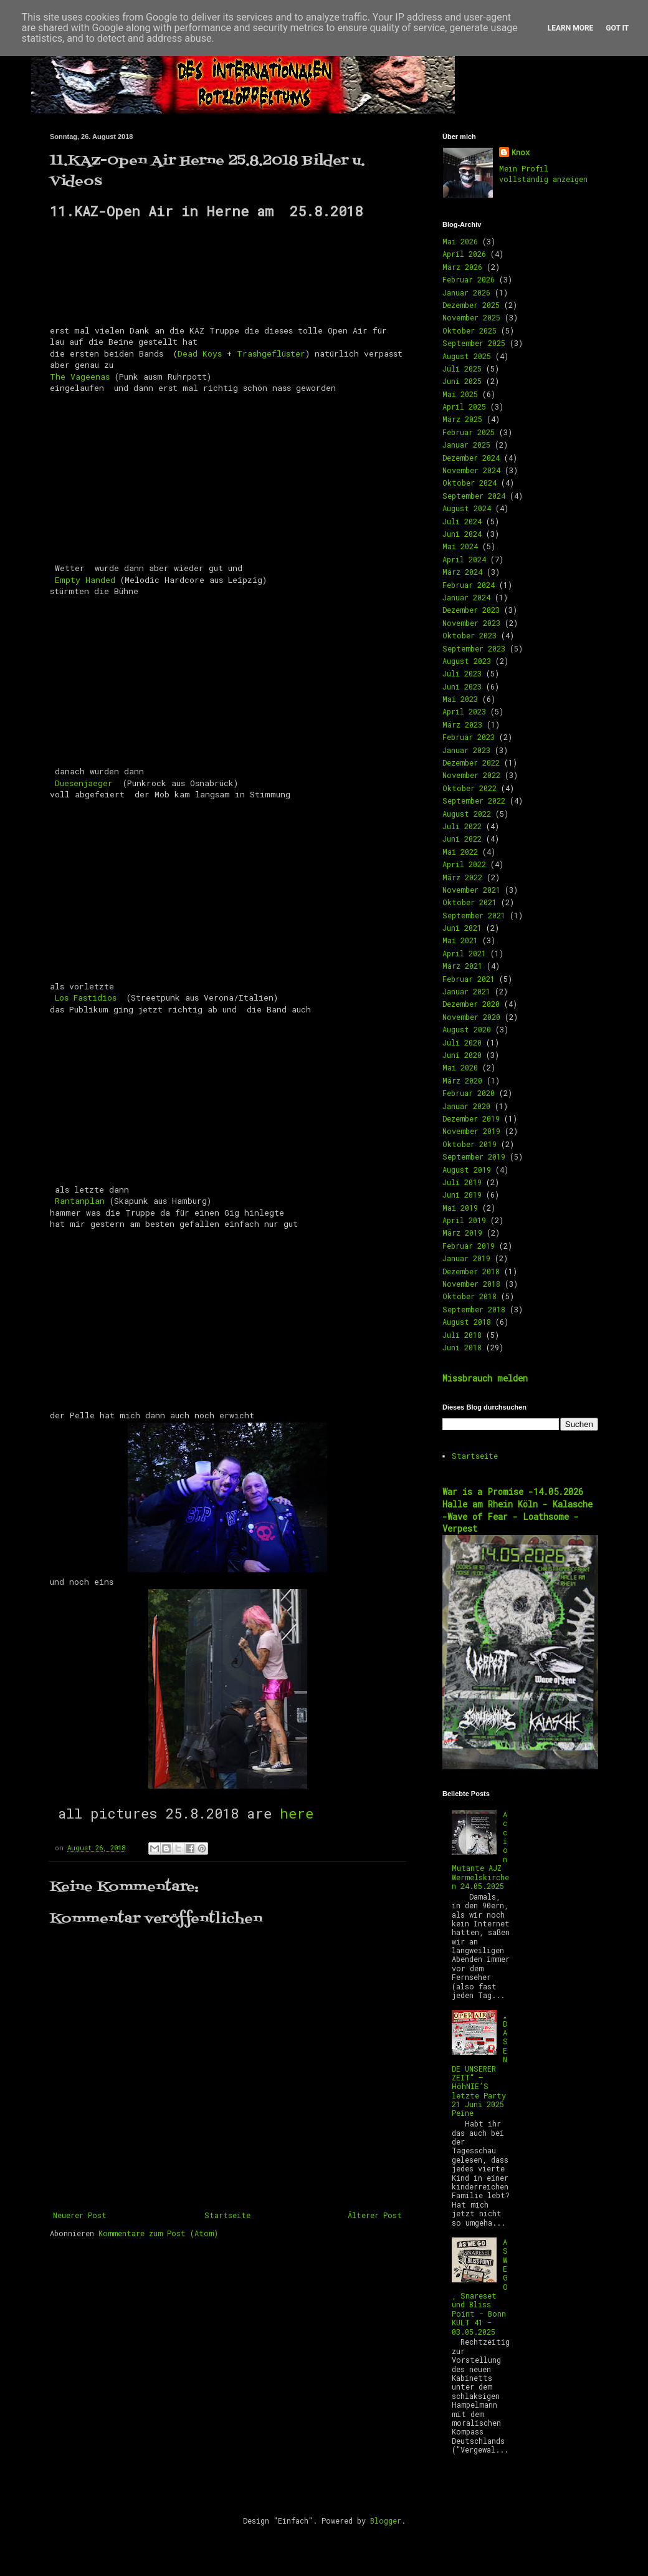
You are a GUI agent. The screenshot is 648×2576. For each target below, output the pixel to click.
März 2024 (462, 572)
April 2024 (464, 559)
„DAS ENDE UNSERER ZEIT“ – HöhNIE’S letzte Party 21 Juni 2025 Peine (480, 2063)
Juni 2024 (462, 534)
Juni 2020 (462, 1055)
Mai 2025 (460, 394)
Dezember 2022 (471, 762)
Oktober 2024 (469, 483)
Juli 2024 (462, 521)
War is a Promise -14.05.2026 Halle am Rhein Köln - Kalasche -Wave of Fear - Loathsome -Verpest (517, 1510)
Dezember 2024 (471, 458)
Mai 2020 (460, 1067)
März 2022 (462, 877)
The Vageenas (80, 376)
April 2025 (464, 406)
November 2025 (471, 317)
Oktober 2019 (469, 1144)
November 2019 (471, 1131)
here (296, 1813)
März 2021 (462, 966)
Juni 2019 (462, 1194)
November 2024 (471, 470)
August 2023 (466, 661)
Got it (617, 28)
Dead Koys (200, 353)
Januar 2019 (466, 1258)
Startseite (227, 2215)
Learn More (571, 28)
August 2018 (466, 1322)
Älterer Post (375, 2215)
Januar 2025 (466, 444)
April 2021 (464, 953)
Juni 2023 (462, 686)
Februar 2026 (468, 279)
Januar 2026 (466, 292)
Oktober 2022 (469, 788)
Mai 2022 (460, 852)
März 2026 (462, 267)
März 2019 (462, 1233)
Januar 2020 (466, 1106)
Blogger (385, 2521)
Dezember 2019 (471, 1118)
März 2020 (462, 1080)
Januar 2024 (466, 597)
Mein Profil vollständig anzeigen (543, 173)
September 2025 (473, 343)
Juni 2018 (462, 1347)
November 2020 (471, 1017)
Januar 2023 (466, 750)
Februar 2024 (468, 585)
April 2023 (464, 711)
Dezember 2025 (471, 305)
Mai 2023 (460, 699)
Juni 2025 (462, 381)
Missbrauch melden (485, 1378)
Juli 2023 (462, 673)
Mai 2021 (460, 940)
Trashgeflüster (271, 353)
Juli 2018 (462, 1335)
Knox (521, 152)
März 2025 (462, 419)
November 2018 (471, 1284)
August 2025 (466, 356)
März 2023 (462, 724)
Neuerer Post (80, 2215)
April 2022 (464, 864)
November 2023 (471, 623)
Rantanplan (80, 1200)
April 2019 (464, 1220)
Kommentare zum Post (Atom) (158, 2233)
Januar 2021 (466, 991)
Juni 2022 (462, 838)
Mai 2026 (460, 241)
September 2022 (473, 800)
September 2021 (473, 915)
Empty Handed (85, 579)
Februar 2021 (468, 979)
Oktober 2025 (469, 330)
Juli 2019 (462, 1182)
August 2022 (466, 814)
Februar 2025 (468, 432)
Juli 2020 (462, 1042)
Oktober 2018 (469, 1296)
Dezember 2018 (471, 1271)
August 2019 (466, 1170)
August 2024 (466, 508)
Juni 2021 (462, 928)
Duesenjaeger (86, 783)
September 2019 (473, 1156)
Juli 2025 (462, 368)
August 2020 (466, 1029)
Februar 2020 (468, 1093)
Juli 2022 (462, 826)
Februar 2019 (468, 1246)
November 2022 (471, 775)
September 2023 (473, 648)
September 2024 (473, 496)
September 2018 (473, 1309)
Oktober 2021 (469, 902)
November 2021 (471, 890)
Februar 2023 (468, 737)
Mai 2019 (460, 1208)
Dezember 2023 (471, 610)
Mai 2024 (460, 546)
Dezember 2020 (471, 1004)
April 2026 (464, 254)
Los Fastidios (88, 997)
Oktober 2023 (469, 635)
